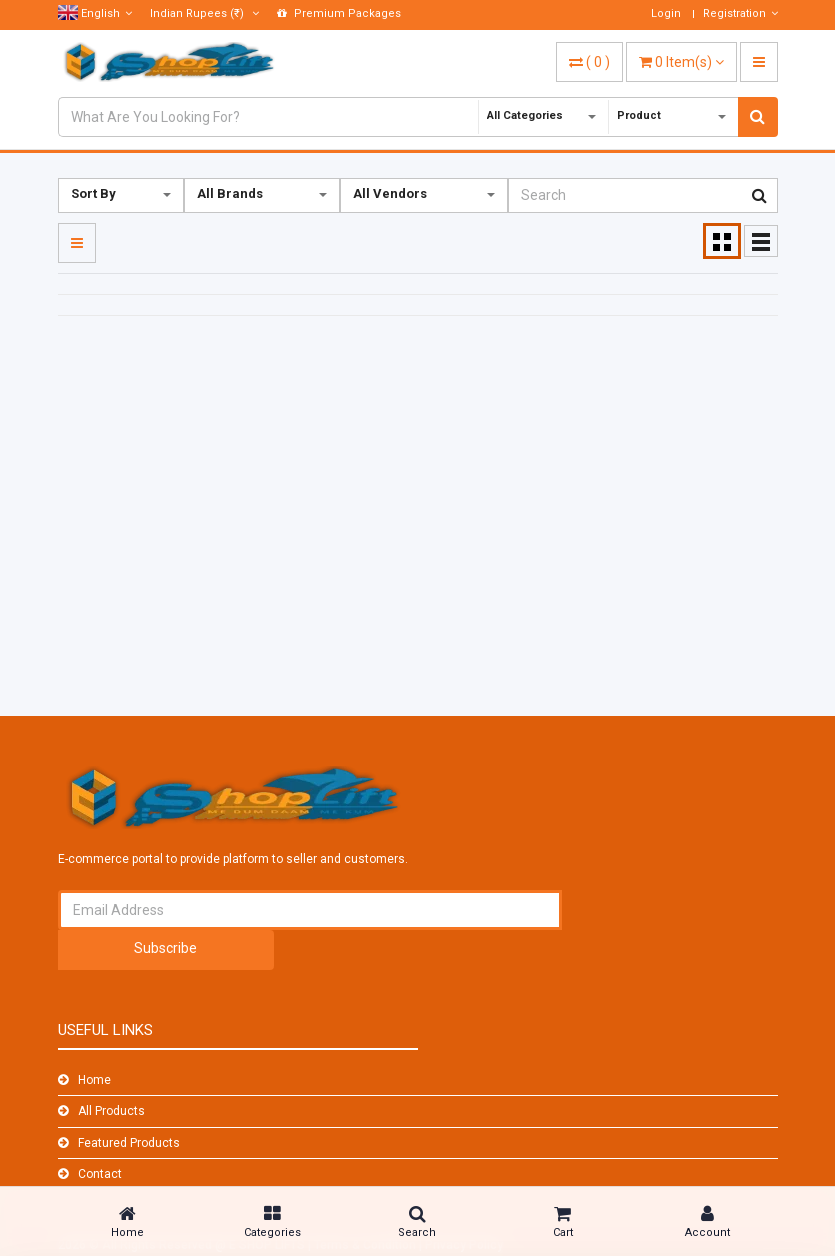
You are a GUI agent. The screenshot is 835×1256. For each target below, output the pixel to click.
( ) (589, 62)
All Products (111, 1111)
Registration (740, 13)
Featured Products (129, 1143)
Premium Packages (339, 13)
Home (94, 1080)
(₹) (204, 13)
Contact (100, 1174)
